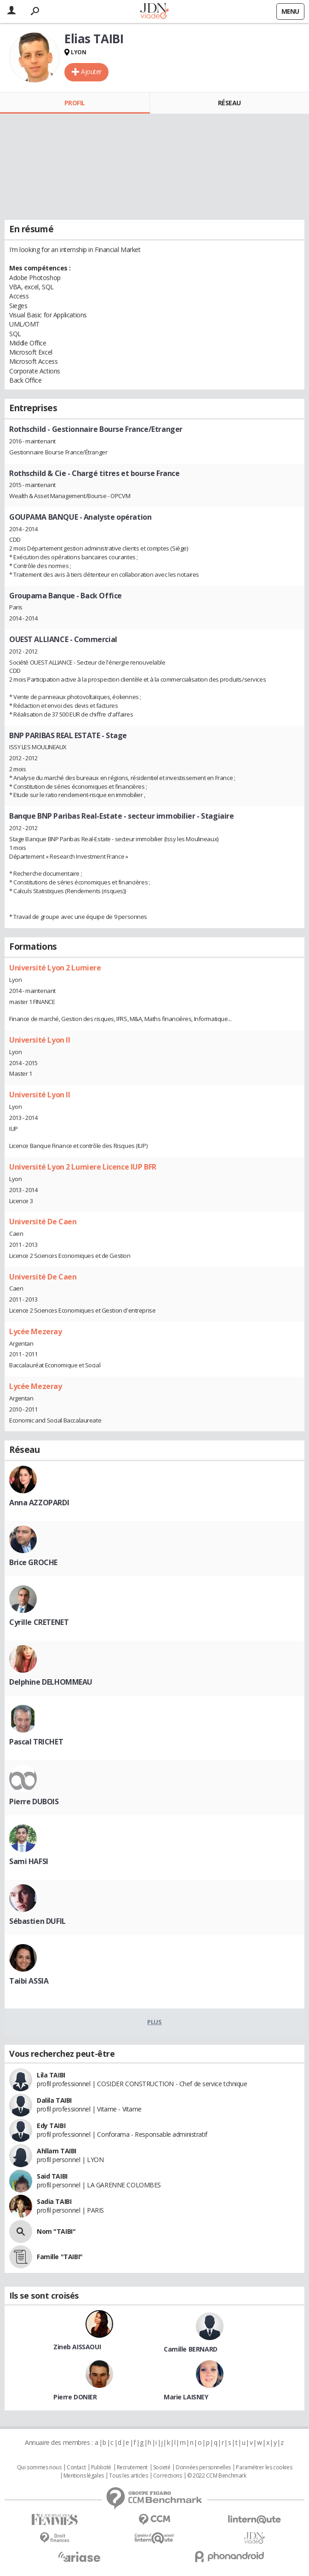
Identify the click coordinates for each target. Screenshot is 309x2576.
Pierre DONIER (75, 2396)
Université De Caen (42, 1221)
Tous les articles (128, 2476)
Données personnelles (203, 2467)
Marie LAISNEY (186, 2396)
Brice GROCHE (33, 1562)
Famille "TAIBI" (60, 2256)
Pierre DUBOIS (34, 1801)
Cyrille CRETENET (39, 1622)
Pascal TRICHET (36, 1742)
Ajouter (91, 71)
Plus (154, 2022)
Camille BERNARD (190, 2349)
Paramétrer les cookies (264, 2467)
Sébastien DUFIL (37, 1921)
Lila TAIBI (51, 2075)
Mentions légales (83, 2476)
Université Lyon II (39, 1040)
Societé (162, 2467)
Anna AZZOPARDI (39, 1502)
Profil (74, 102)
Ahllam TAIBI (56, 2150)
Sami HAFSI (28, 1861)
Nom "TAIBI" (56, 2231)
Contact (76, 2467)
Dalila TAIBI (54, 2100)
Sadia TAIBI (54, 2201)
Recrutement (132, 2467)
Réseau (229, 102)
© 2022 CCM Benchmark (216, 2476)
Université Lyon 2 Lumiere (55, 968)
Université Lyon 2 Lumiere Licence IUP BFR (82, 1167)
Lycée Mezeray (35, 1331)
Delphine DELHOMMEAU (50, 1682)
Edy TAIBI (51, 2125)
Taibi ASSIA (28, 1981)
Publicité (101, 2467)
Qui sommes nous (39, 2467)
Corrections (167, 2476)
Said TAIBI (52, 2176)
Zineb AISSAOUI (77, 2346)
